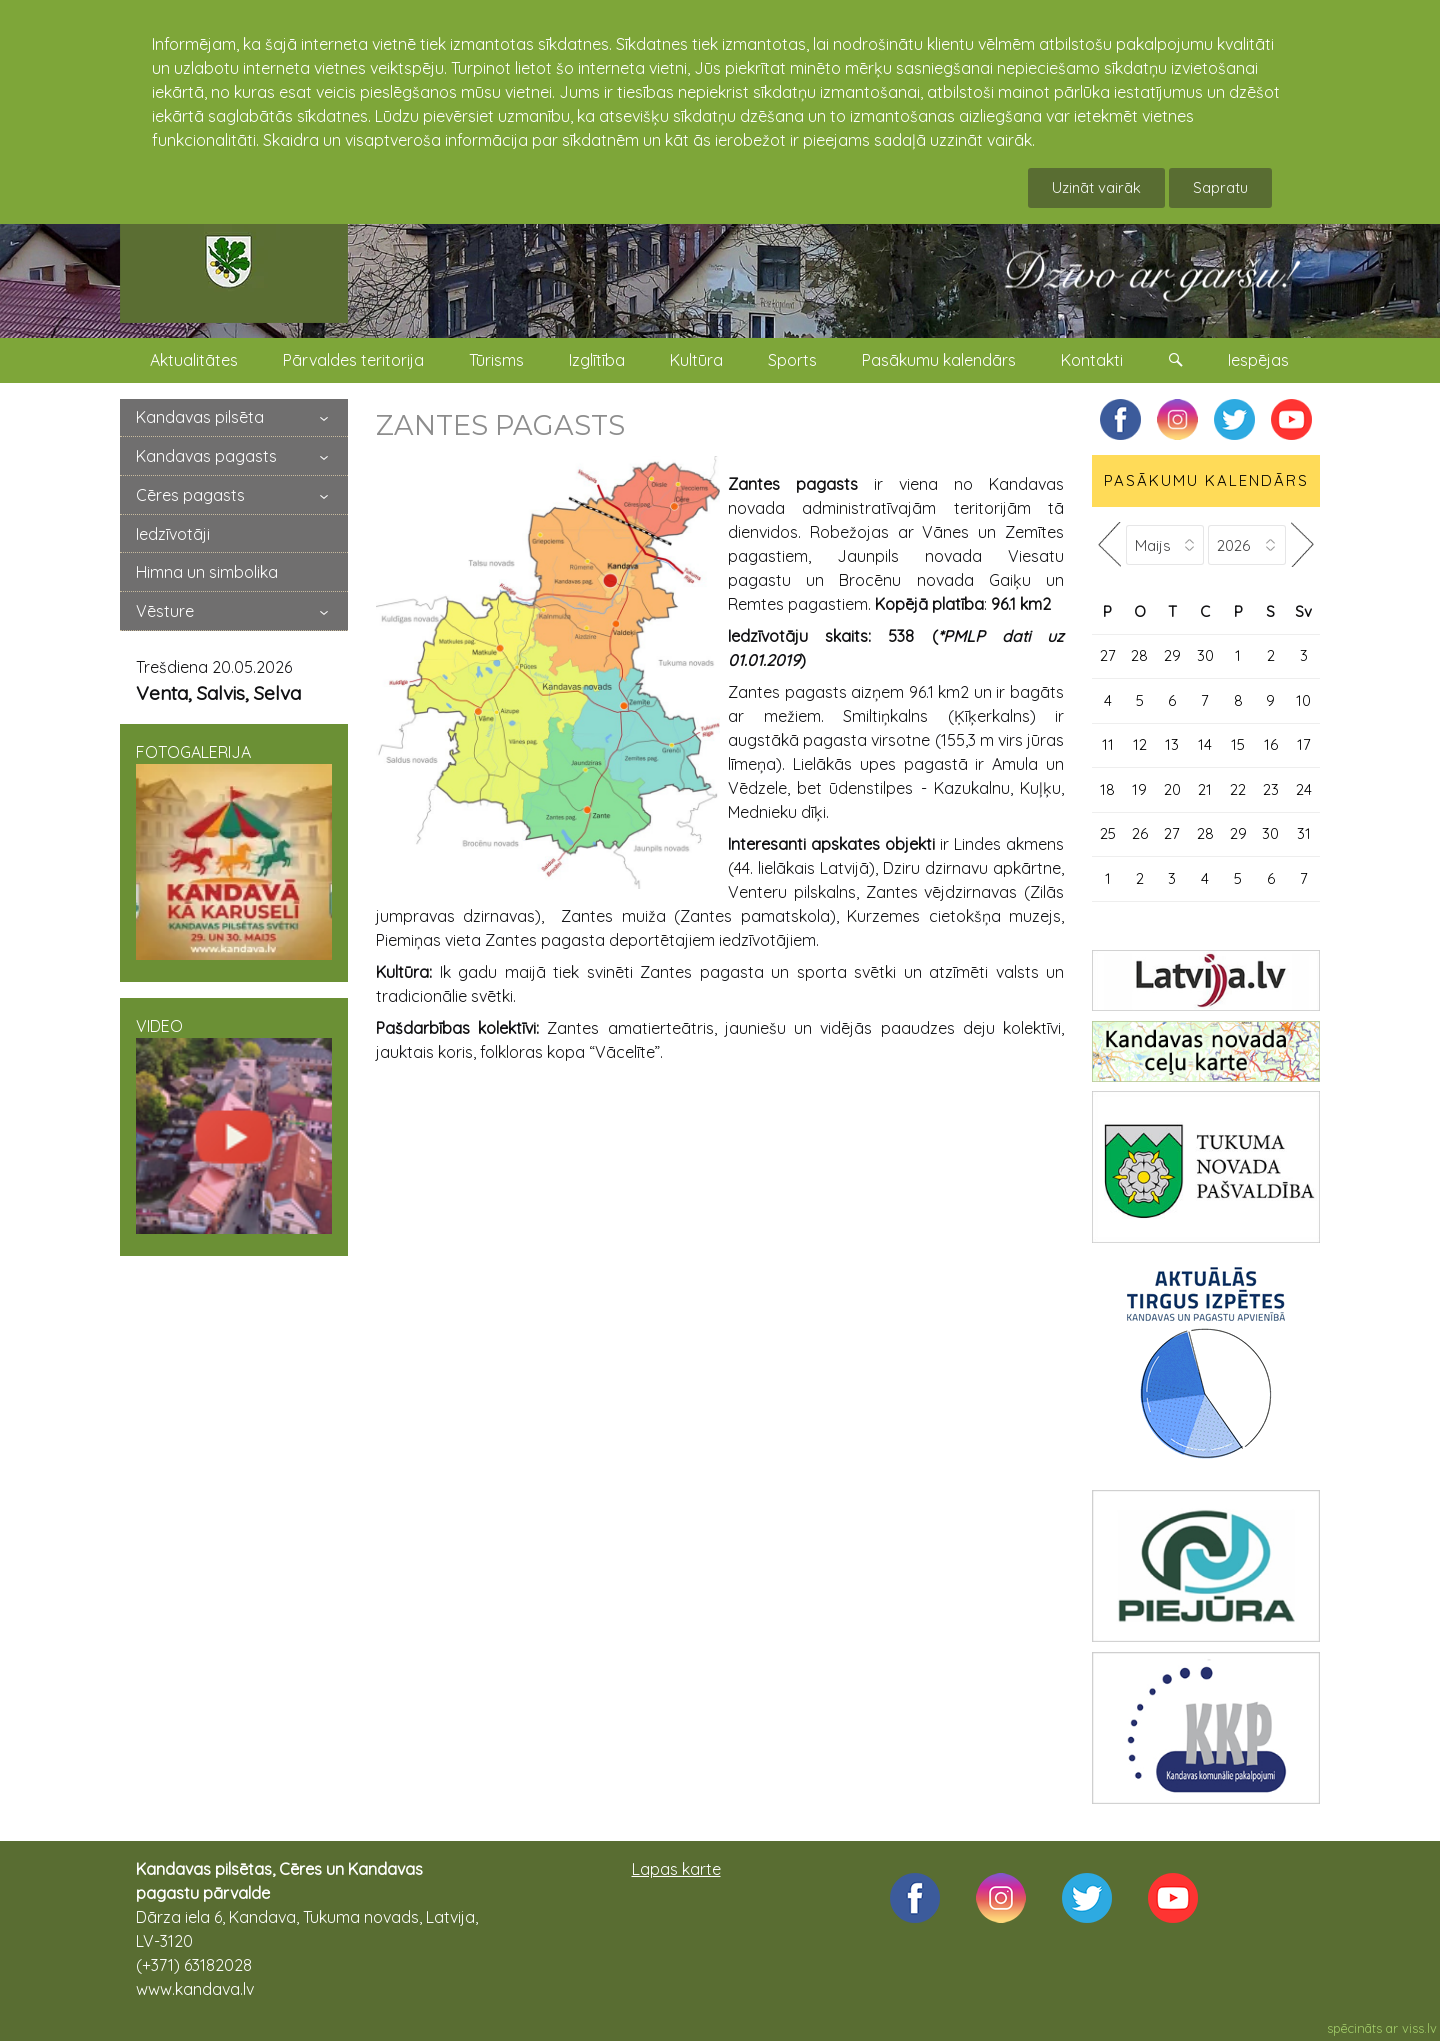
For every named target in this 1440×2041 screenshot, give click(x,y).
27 (1108, 655)
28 (1139, 655)
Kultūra (696, 360)
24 (1304, 789)
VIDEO (234, 1125)
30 (1205, 655)
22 (1238, 789)
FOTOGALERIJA (234, 851)
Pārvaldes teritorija (353, 360)
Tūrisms (496, 360)
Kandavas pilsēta (200, 417)
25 (1108, 833)
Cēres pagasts (190, 495)
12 (1140, 744)
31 (1304, 833)
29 (1172, 655)
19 (1139, 789)
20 (1172, 789)
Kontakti (1092, 360)
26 (1140, 833)
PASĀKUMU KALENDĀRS (1206, 480)
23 (1271, 789)
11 (1108, 744)
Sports (792, 360)
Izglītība (597, 360)
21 (1205, 789)
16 (1271, 744)
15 (1238, 744)
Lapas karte (676, 1869)
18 (1107, 789)
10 (1303, 700)
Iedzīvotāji (173, 534)
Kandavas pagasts (206, 456)
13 (1172, 744)
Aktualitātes (194, 360)
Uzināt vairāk (1096, 187)
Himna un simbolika (207, 572)
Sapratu (1220, 187)
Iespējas (1258, 360)
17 (1304, 744)
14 (1205, 744)
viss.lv (1419, 2028)
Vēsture (165, 611)
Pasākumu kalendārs (939, 360)
